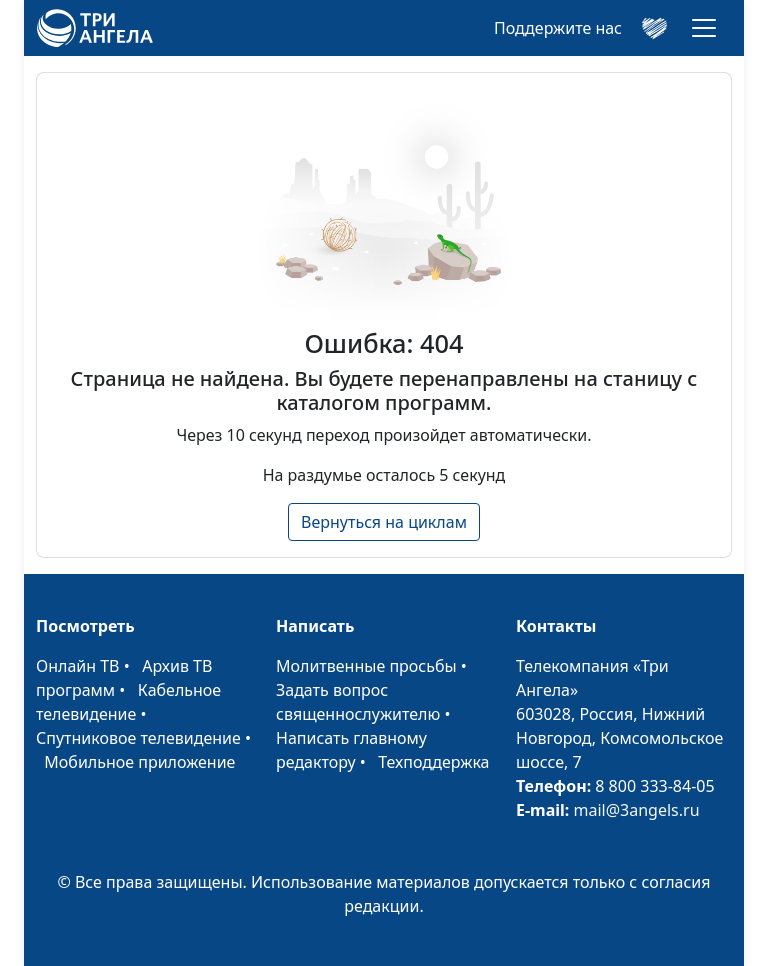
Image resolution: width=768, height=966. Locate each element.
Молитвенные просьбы (366, 666)
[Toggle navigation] (704, 28)
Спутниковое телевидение (138, 738)
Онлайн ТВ (78, 666)
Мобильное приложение (139, 762)
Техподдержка (433, 762)
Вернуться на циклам (384, 522)
